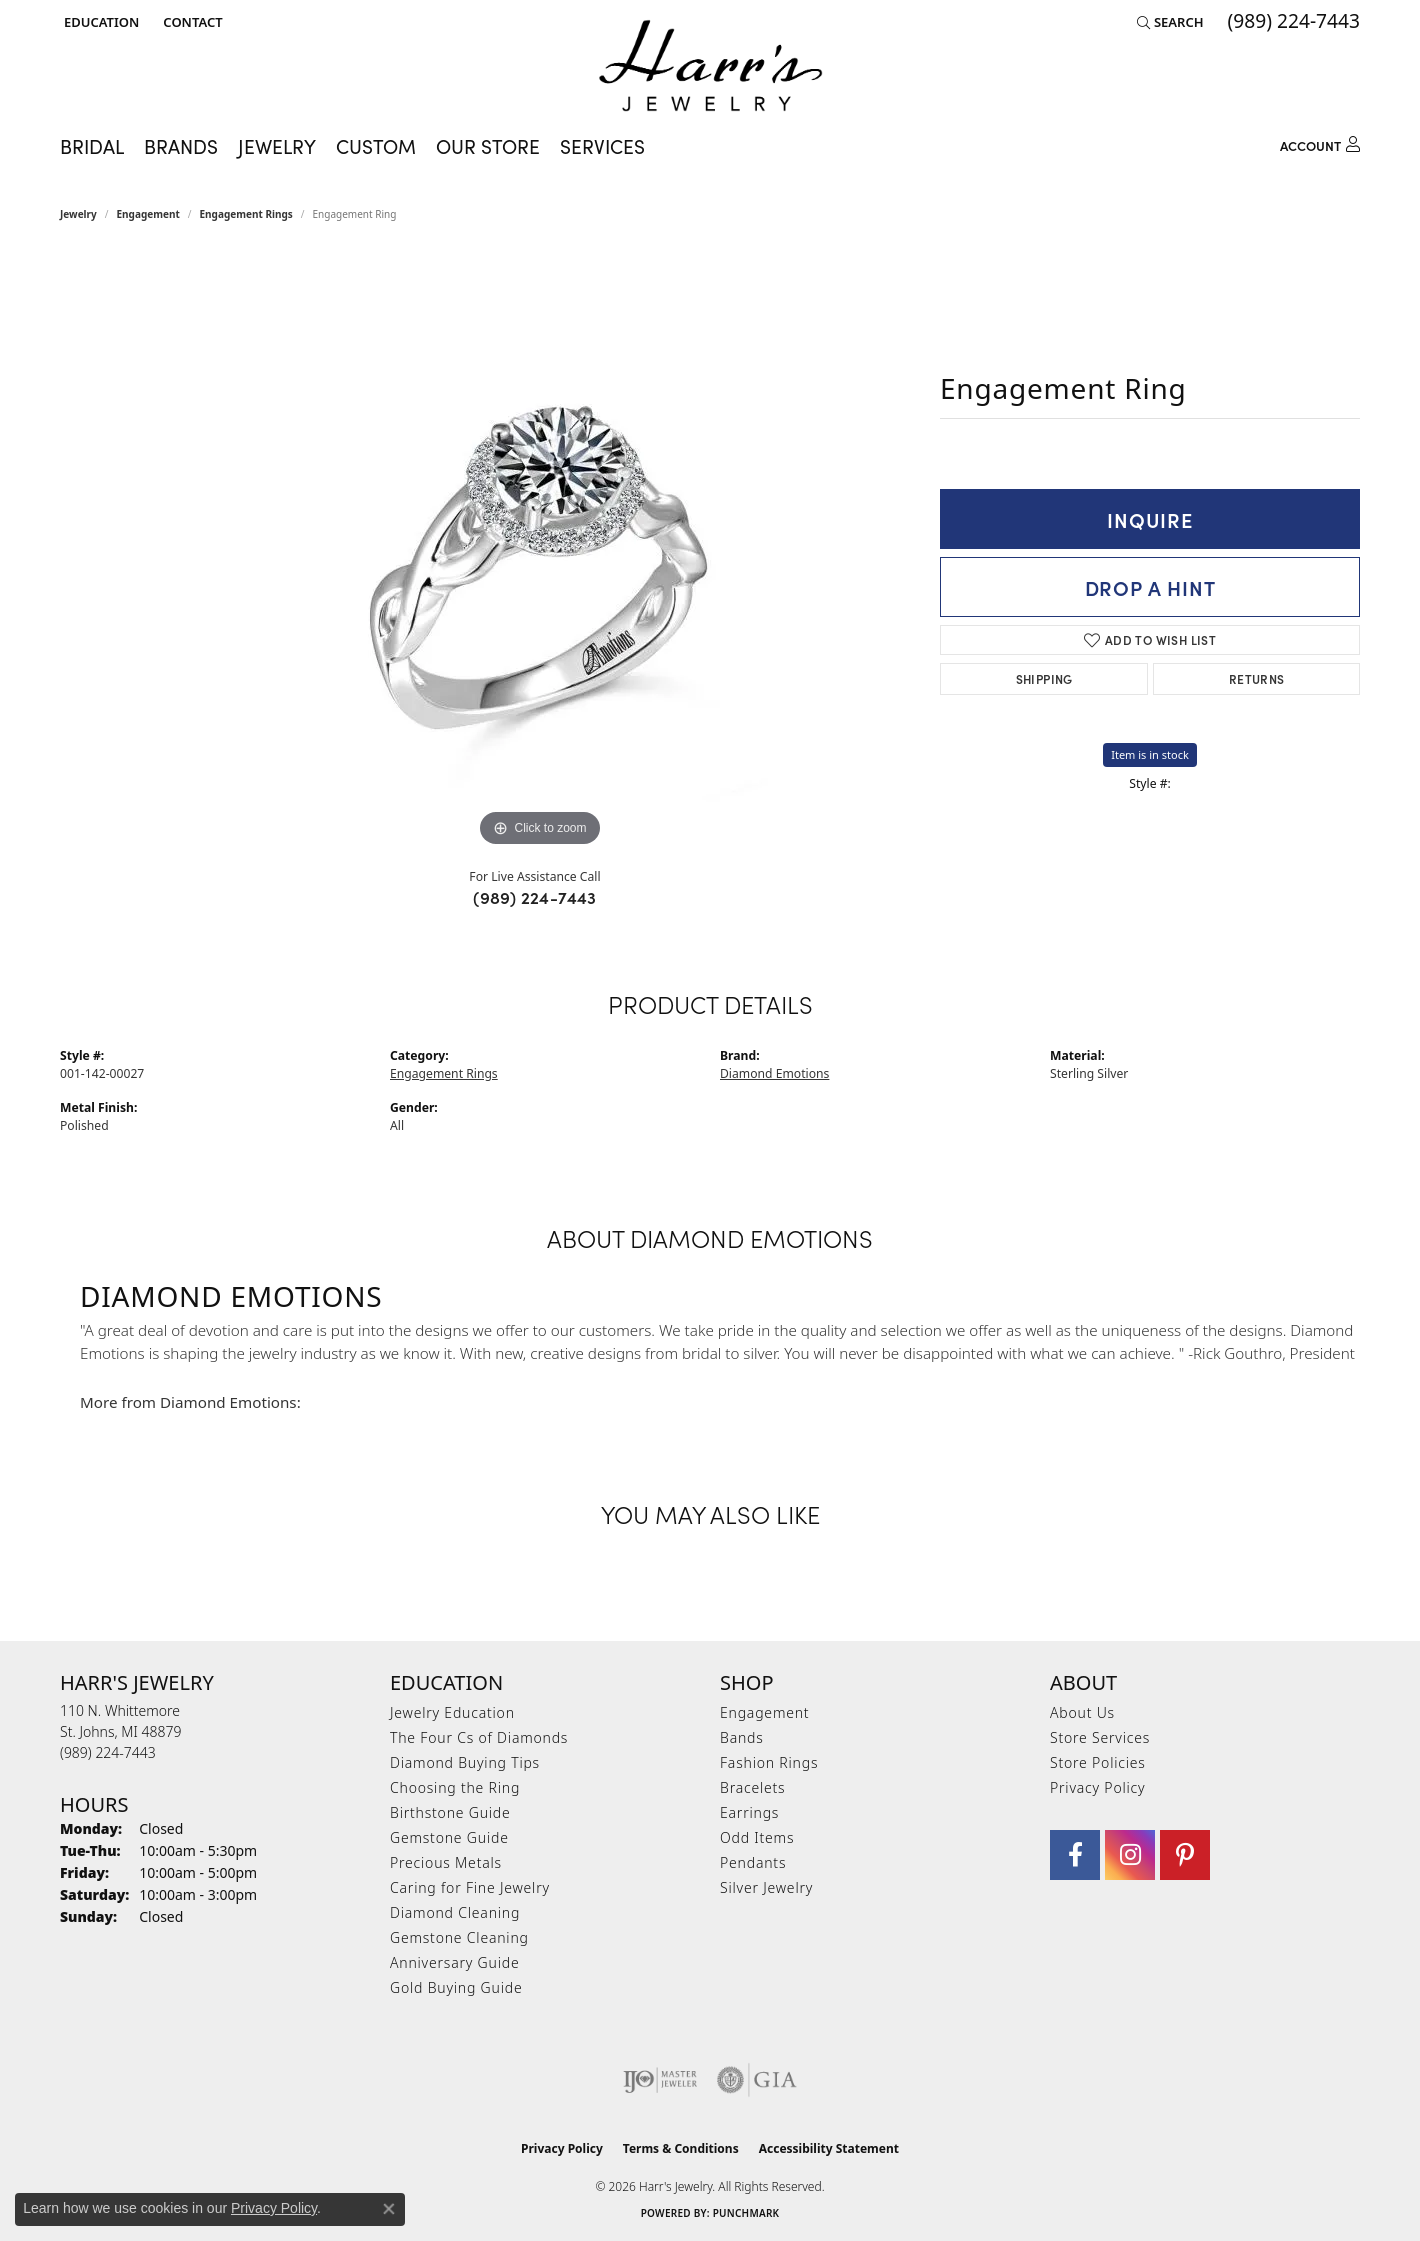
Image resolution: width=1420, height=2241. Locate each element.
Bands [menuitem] (742, 1737)
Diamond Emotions (774, 1073)
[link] (190, 22)
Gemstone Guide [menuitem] (449, 1837)
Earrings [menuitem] (749, 1812)
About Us (1082, 1712)
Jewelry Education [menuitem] (452, 1712)
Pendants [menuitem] (753, 1862)
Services (602, 146)
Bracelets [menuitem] (752, 1787)
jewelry (78, 214)
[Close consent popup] (389, 2209)
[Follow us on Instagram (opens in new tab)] (1130, 1855)
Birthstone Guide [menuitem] (450, 1812)
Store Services (1100, 1737)
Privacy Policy (1097, 1787)
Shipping (1044, 678)
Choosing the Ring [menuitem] (455, 1787)
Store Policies (1098, 1762)
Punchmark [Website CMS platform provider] (746, 2213)
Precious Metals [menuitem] (446, 1862)
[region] (540, 552)
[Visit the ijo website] (660, 2080)
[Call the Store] (108, 1752)
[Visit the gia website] (757, 2080)
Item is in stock (1150, 754)
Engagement (148, 214)
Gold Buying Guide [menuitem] (456, 1987)
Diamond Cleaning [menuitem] (455, 1912)
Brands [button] (181, 146)
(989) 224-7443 (535, 897)
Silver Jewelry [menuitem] (766, 1887)
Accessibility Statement (829, 2148)
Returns (1257, 678)
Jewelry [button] (277, 146)
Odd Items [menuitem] (757, 1837)
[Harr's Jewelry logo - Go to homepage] (710, 65)
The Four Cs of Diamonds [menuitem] (479, 1737)
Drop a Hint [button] (1150, 587)
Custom (376, 146)
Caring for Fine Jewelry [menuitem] (470, 1887)
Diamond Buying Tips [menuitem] (465, 1762)
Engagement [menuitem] (764, 1712)
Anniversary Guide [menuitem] (454, 1962)
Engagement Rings (246, 214)
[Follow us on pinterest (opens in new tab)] (1185, 1855)
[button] (99, 22)
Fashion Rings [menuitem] (769, 1762)
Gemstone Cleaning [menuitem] (459, 1937)
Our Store (488, 146)
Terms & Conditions (681, 2148)
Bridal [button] (92, 146)
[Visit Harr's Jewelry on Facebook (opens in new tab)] (1075, 1855)
